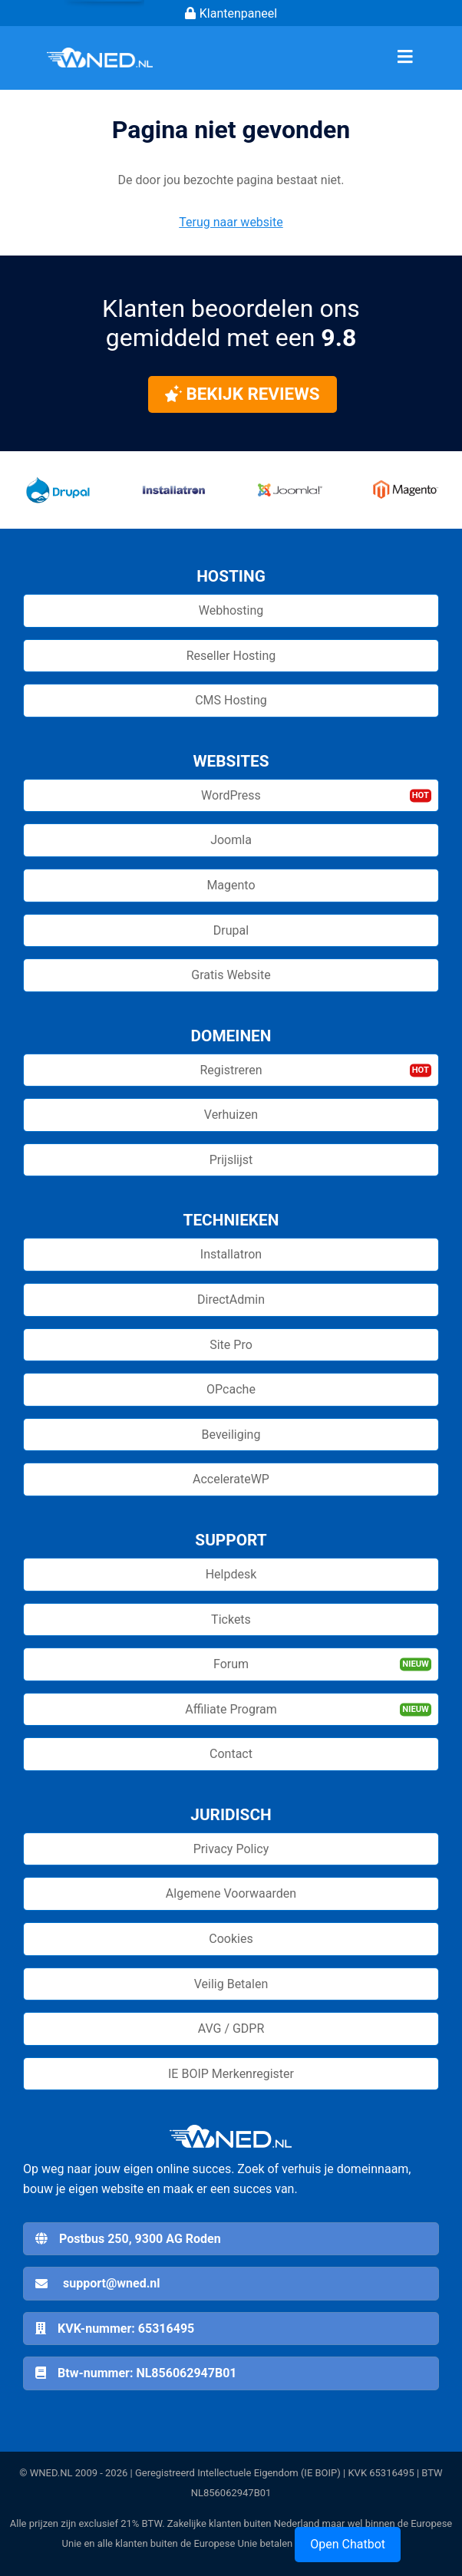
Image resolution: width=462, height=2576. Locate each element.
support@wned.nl (111, 2283)
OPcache (231, 1389)
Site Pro (231, 1344)
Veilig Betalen (231, 1984)
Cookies (230, 1938)
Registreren (231, 1070)
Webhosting (231, 610)
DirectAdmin (231, 1299)
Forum (231, 1664)
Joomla (231, 840)
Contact (231, 1753)
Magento (230, 885)
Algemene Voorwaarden (231, 1893)
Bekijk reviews (242, 394)
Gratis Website (230, 975)
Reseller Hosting (231, 655)
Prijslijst (231, 1160)
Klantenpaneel (231, 13)
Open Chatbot (347, 2544)
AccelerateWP (231, 1479)
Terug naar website (230, 222)
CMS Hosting (231, 700)
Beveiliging (231, 1434)
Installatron (231, 1254)
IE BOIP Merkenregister (231, 2073)
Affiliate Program (231, 1709)
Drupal (231, 930)
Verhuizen (231, 1114)
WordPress (231, 795)
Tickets (231, 1619)
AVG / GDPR (231, 2028)
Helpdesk (231, 1574)
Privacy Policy (231, 1849)
